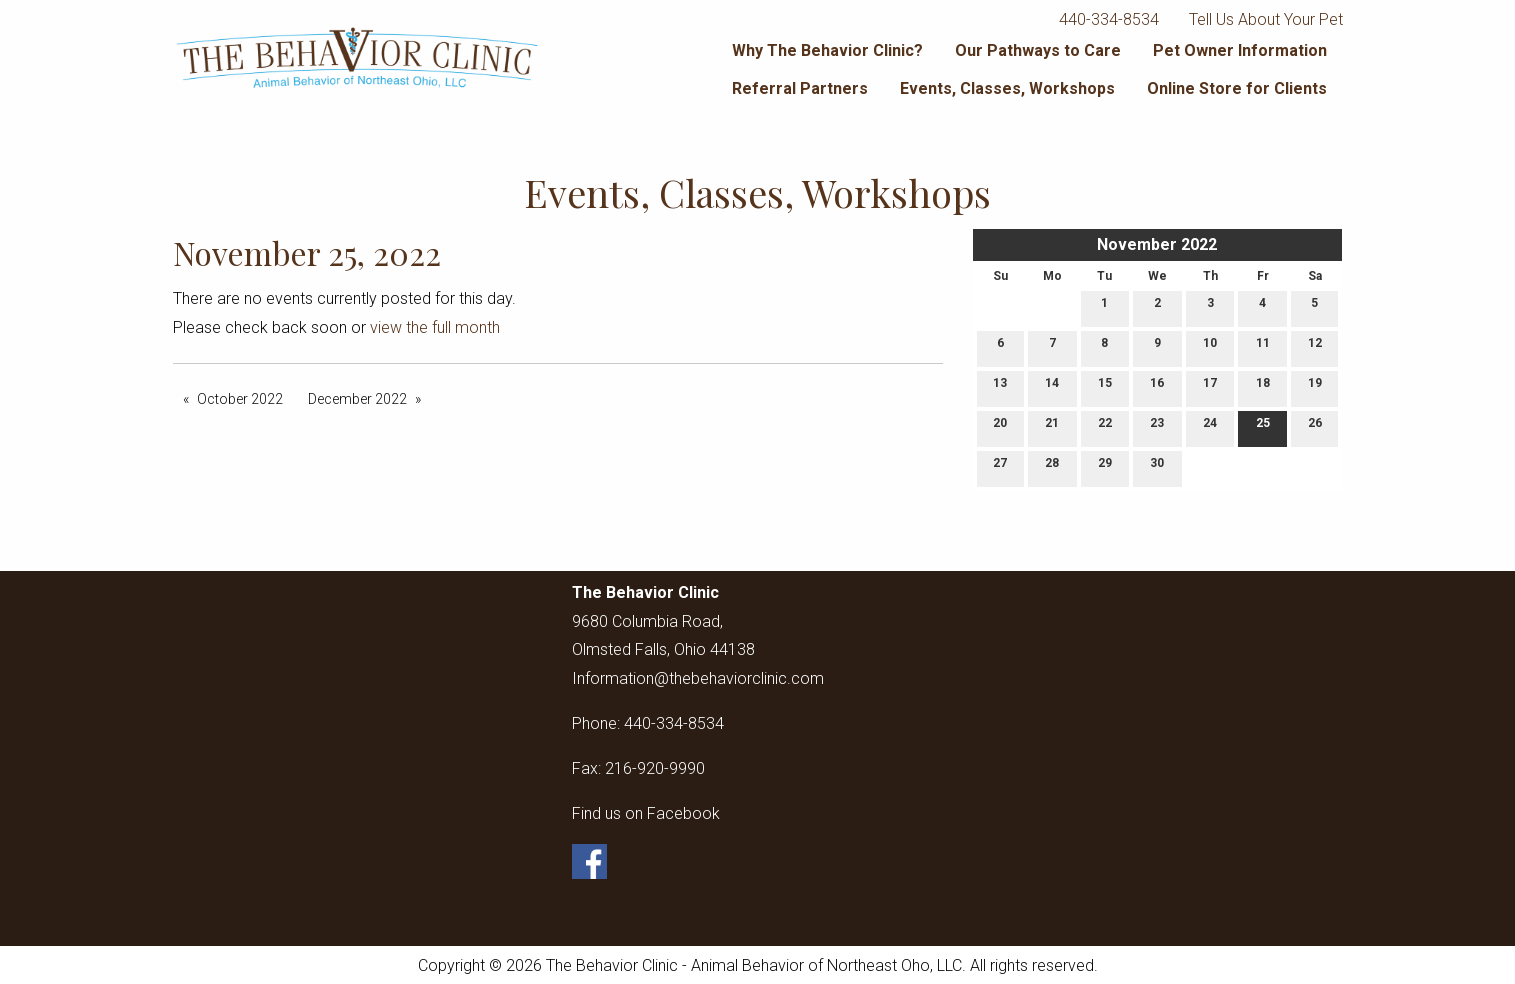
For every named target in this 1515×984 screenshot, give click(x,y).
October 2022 (240, 399)
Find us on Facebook (646, 813)
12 (1315, 347)
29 (1105, 467)
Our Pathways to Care (1038, 50)
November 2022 (1157, 244)
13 (1000, 387)
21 (1052, 427)
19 (1315, 387)
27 (1000, 467)
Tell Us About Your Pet (1266, 19)
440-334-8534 (1109, 19)
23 (1157, 427)
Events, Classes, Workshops (1007, 88)
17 (1210, 387)
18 (1263, 387)
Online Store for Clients (1237, 88)
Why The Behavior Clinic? (827, 50)
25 (1263, 427)
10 (1210, 347)
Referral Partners (800, 88)
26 (1315, 427)
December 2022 (357, 399)
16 (1157, 387)
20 (1000, 427)
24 (1210, 427)
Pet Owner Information (1240, 50)
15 (1105, 387)
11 (1263, 347)
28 (1052, 467)
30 (1157, 467)
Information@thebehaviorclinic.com (698, 678)
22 (1105, 427)
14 (1052, 387)
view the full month (435, 327)
